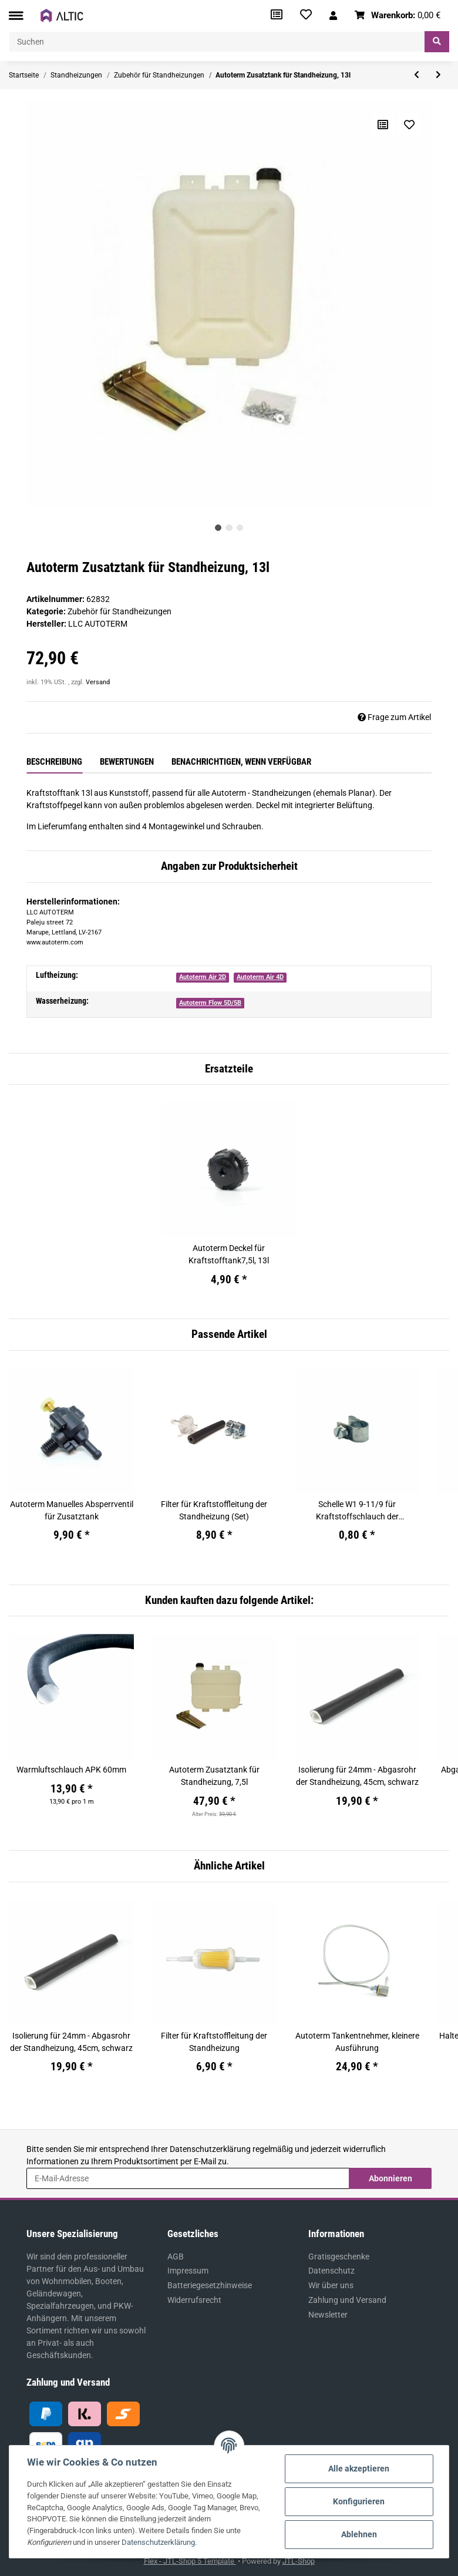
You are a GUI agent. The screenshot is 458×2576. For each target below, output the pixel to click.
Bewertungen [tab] (127, 761)
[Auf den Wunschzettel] (409, 124)
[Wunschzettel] (306, 15)
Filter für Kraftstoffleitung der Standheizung (214, 2042)
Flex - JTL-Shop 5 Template (190, 2561)
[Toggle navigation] (16, 15)
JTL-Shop (298, 2561)
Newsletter (328, 2314)
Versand (98, 682)
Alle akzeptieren (358, 2468)
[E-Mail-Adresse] (187, 2178)
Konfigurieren (359, 2501)
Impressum (187, 2270)
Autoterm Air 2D (202, 977)
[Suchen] (217, 41)
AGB (175, 2256)
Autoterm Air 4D (260, 977)
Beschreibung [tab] (54, 761)
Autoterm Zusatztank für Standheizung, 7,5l (214, 1776)
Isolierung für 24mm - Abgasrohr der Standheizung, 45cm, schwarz (357, 1776)
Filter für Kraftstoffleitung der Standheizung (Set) (214, 1510)
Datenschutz (331, 2270)
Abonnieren (390, 2178)
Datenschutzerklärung (210, 2149)
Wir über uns (330, 2285)
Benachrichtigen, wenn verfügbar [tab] (241, 761)
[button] (333, 15)
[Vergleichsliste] (276, 15)
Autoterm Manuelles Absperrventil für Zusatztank (71, 1510)
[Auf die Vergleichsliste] (383, 124)
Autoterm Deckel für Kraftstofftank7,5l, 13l (228, 1254)
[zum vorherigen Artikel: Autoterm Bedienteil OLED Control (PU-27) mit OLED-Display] (416, 75)
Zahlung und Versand (347, 2300)
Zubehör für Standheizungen (119, 611)
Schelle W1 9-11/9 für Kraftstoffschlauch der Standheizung (357, 1511)
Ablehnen (359, 2534)
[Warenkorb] (398, 15)
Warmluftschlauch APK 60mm (71, 1769)
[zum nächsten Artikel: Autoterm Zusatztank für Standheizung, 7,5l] (438, 75)
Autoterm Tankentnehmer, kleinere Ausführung (357, 2042)
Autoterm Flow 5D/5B (210, 1003)
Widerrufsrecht (194, 2300)
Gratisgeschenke (338, 2256)
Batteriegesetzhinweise (209, 2285)
